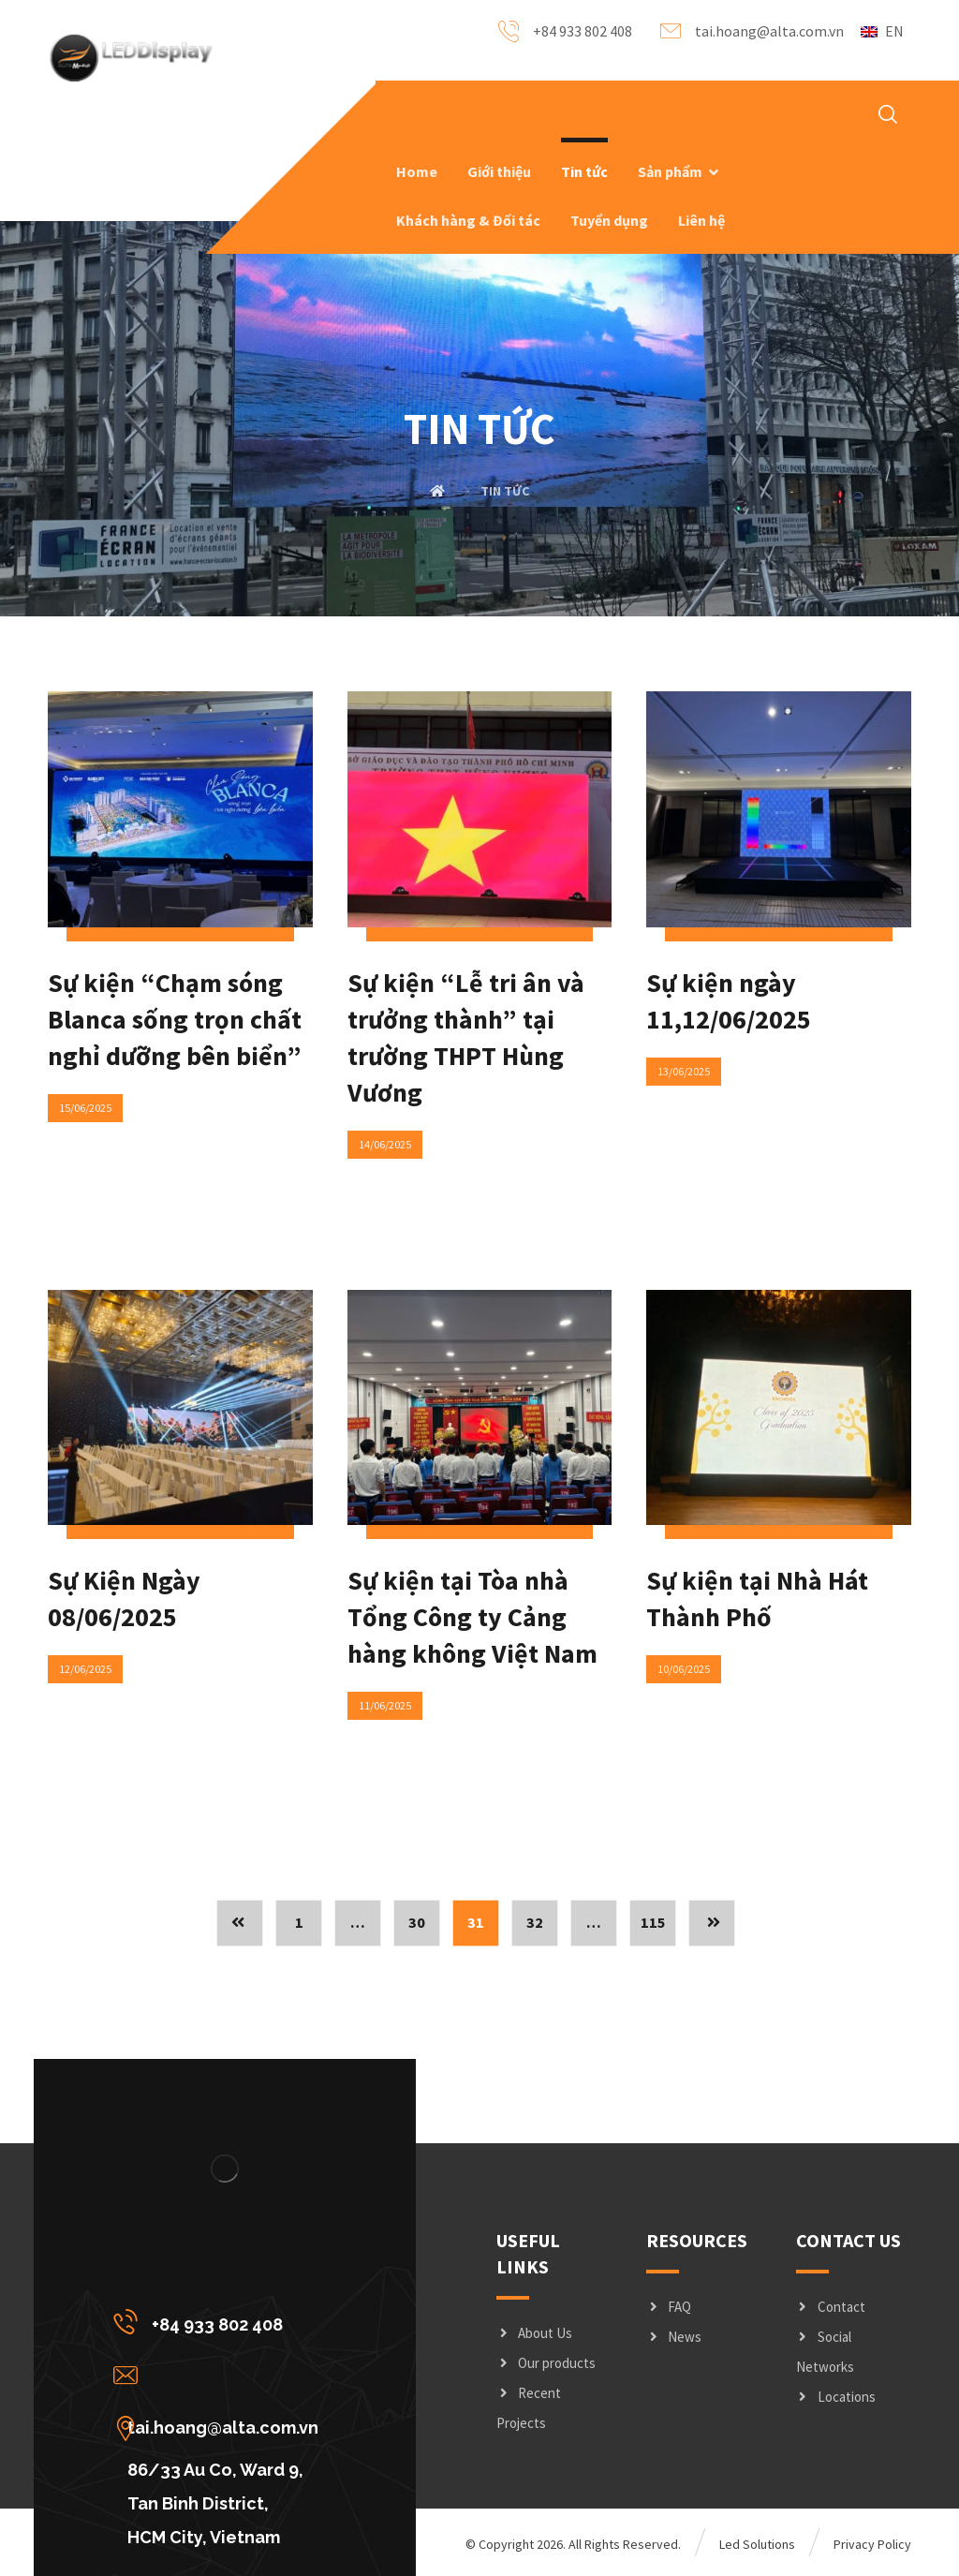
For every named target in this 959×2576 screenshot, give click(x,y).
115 (653, 1922)
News (673, 2337)
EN (882, 31)
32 (534, 1922)
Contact (830, 2307)
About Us (534, 2333)
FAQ (668, 2307)
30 (416, 1922)
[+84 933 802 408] (221, 2321)
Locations (836, 2397)
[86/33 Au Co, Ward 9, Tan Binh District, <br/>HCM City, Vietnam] (221, 2428)
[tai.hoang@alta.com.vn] (221, 2374)
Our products (546, 2363)
